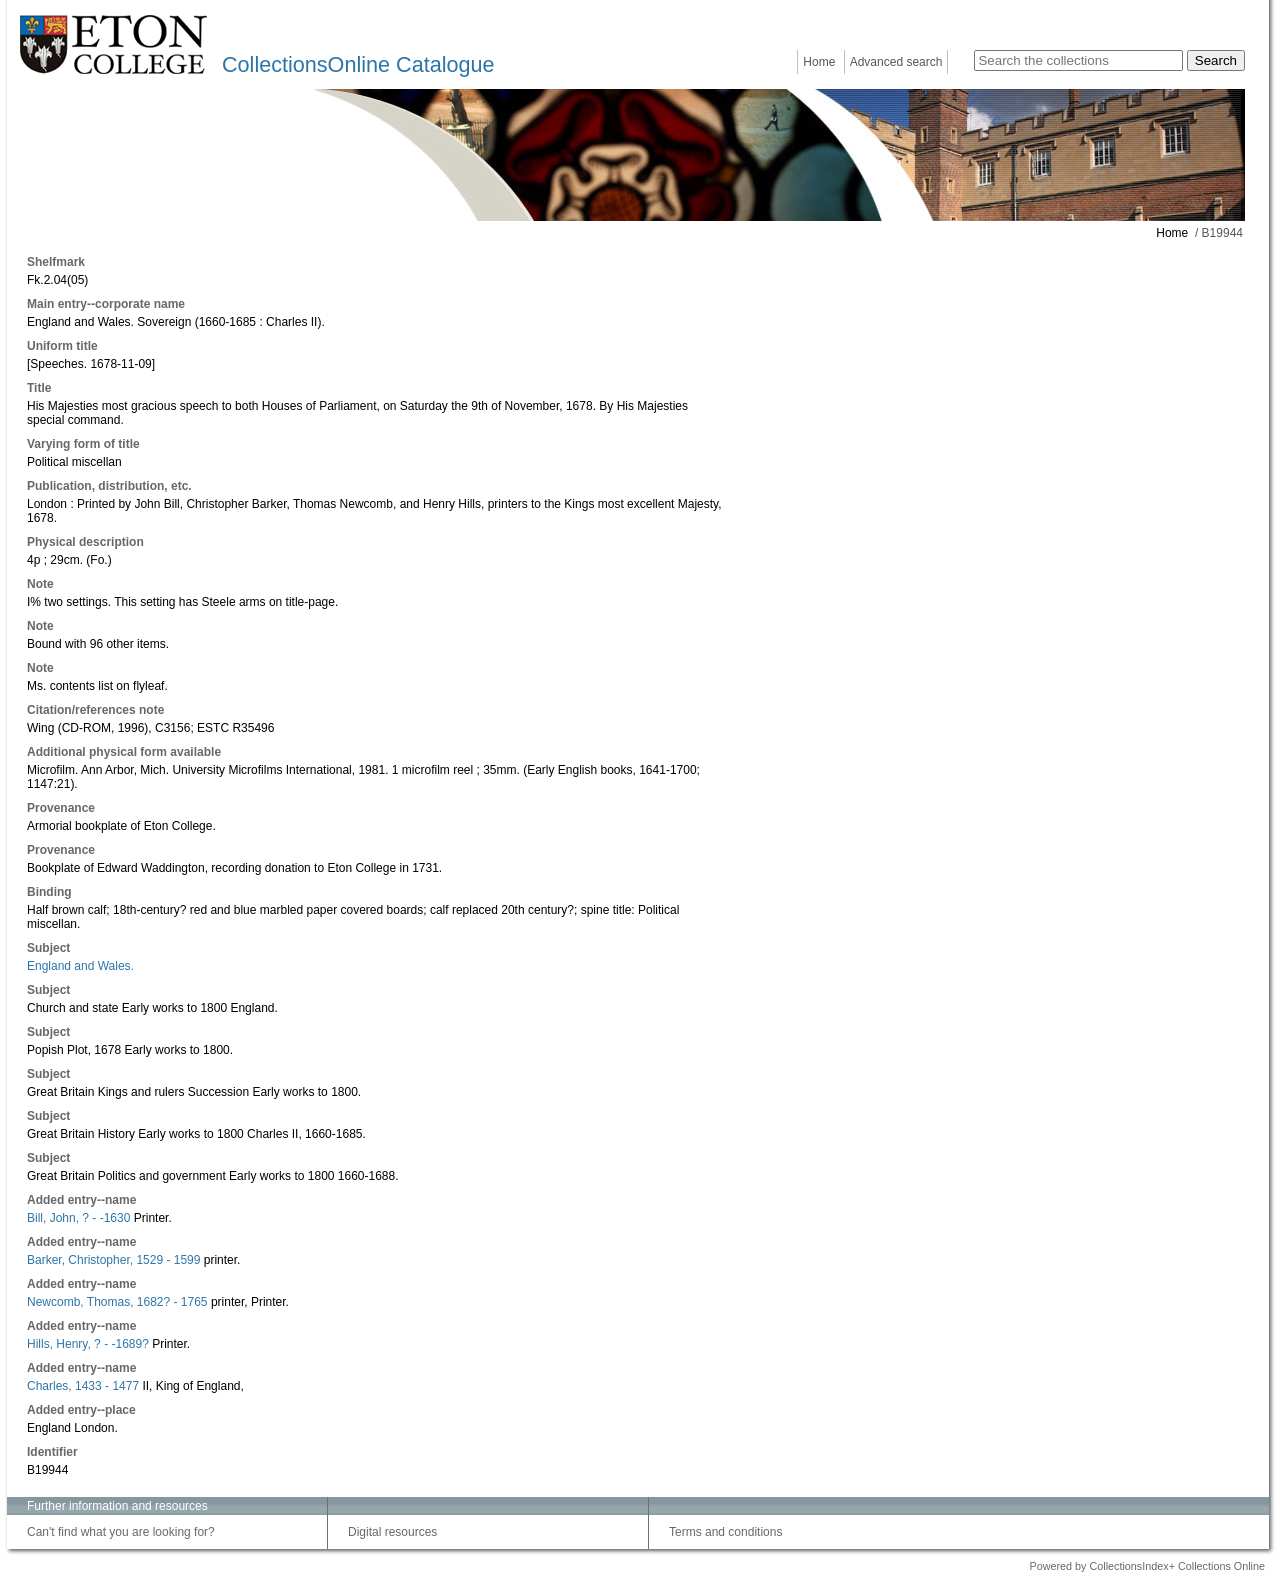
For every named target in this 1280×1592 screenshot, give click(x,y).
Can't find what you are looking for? (121, 1532)
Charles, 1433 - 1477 (83, 1386)
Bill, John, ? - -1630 (78, 1218)
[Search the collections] (1078, 60)
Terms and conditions (725, 1532)
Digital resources (392, 1532)
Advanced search (896, 62)
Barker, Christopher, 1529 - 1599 (113, 1260)
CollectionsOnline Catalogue (358, 64)
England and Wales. (80, 966)
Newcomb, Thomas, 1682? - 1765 (117, 1302)
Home (819, 62)
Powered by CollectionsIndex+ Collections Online (1147, 1566)
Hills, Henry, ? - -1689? (88, 1344)
